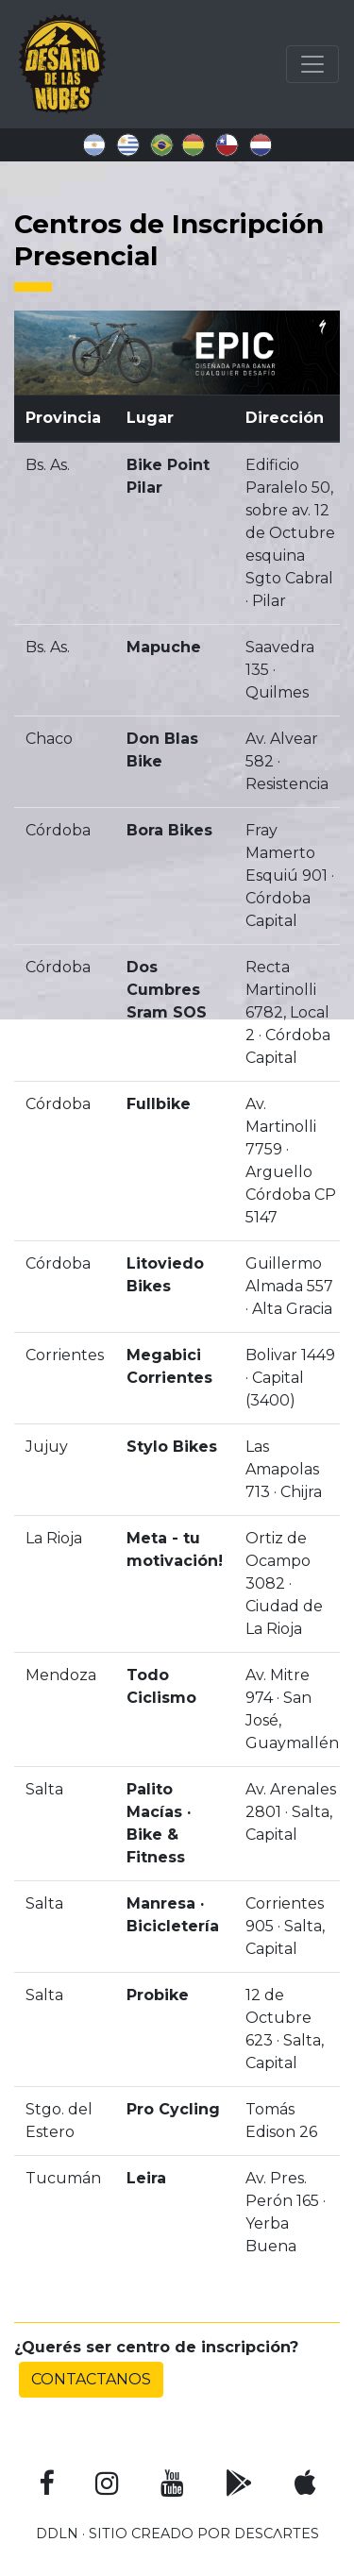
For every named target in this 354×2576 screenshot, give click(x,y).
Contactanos (91, 2379)
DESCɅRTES (276, 2533)
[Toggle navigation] (312, 64)
